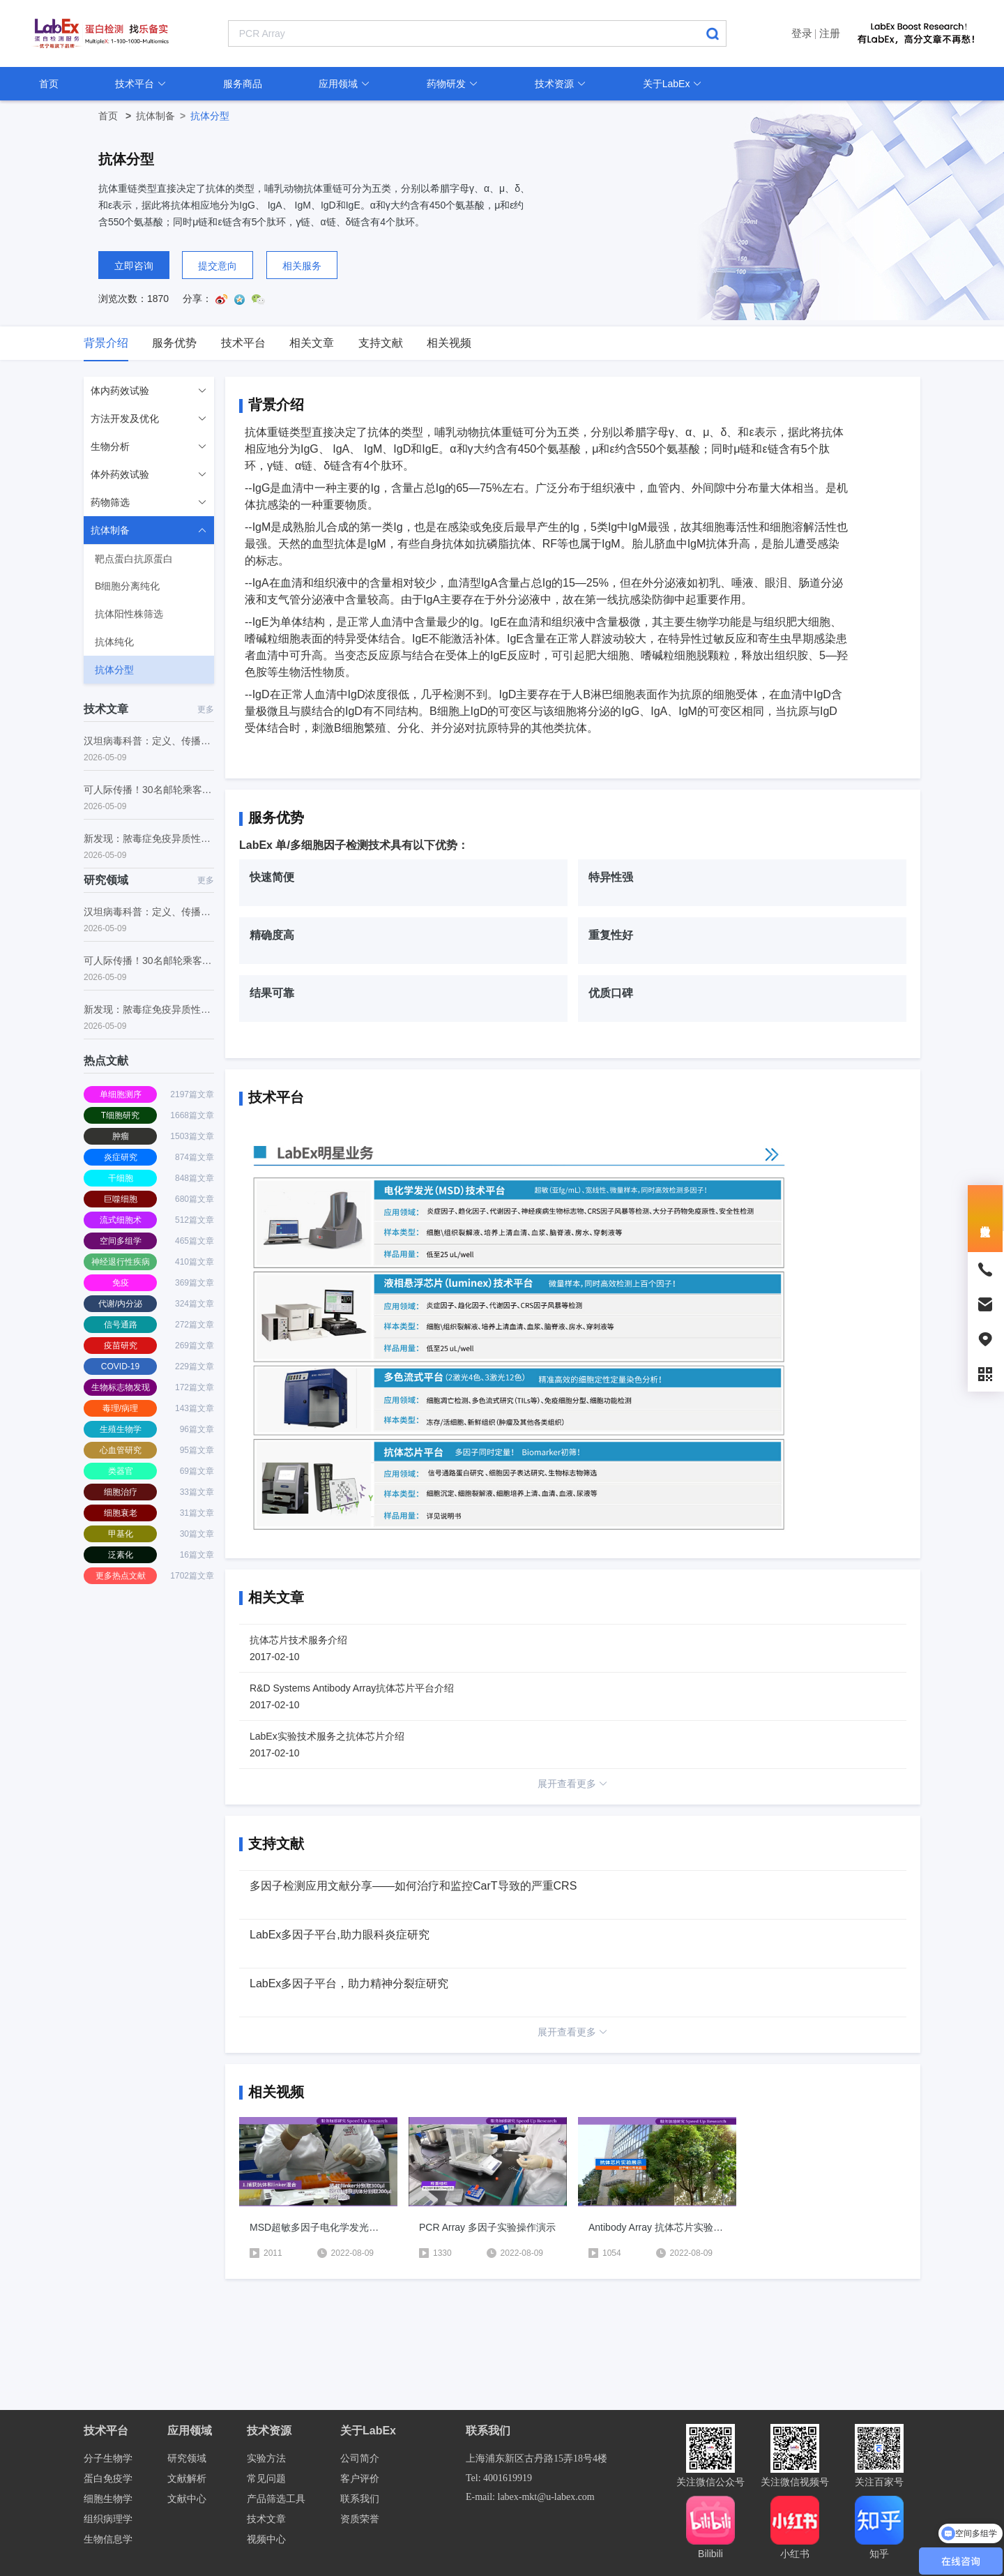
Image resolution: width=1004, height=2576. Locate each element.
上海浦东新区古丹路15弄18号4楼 (536, 2458)
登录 (801, 33)
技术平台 (141, 83)
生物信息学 (108, 2539)
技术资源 (560, 83)
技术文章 (266, 2519)
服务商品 (242, 83)
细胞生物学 (108, 2499)
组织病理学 (108, 2519)
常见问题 (266, 2478)
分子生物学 (108, 2458)
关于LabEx (673, 83)
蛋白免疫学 (108, 2478)
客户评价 (359, 2478)
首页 (49, 83)
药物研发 (452, 83)
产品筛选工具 (276, 2499)
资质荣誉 (359, 2519)
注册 (829, 33)
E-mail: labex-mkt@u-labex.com (530, 2497)
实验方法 (266, 2458)
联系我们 (359, 2499)
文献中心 (186, 2499)
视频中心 (266, 2539)
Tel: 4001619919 (499, 2478)
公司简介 (359, 2458)
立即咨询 (133, 265)
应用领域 (344, 83)
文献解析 (186, 2478)
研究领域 (186, 2458)
